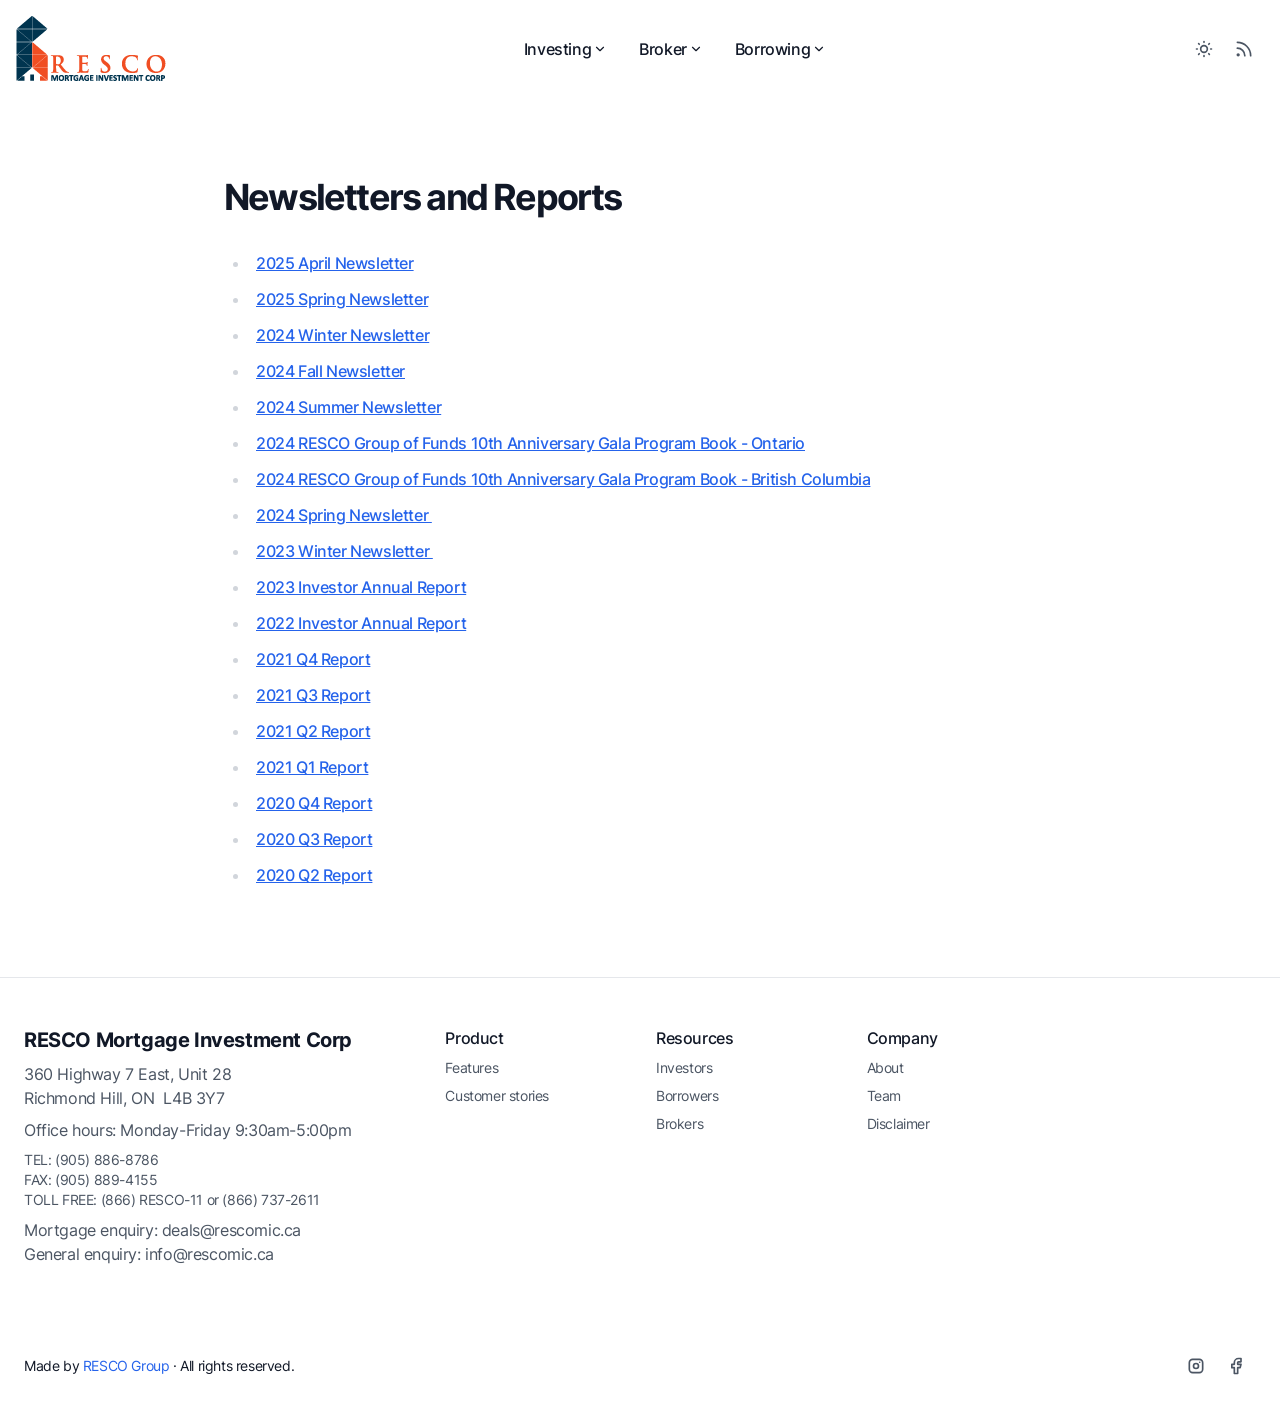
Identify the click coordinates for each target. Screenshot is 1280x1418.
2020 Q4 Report (314, 803)
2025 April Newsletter (335, 263)
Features (471, 1067)
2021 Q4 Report (313, 659)
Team (884, 1095)
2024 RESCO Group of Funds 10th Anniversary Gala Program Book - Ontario (530, 443)
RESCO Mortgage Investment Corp (188, 1040)
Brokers (679, 1123)
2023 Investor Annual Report (361, 587)
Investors (684, 1067)
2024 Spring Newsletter (344, 515)
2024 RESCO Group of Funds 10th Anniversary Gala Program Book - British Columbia (563, 479)
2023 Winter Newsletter (344, 551)
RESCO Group (126, 1365)
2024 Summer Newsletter (348, 407)
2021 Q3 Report (313, 695)
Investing (565, 49)
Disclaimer (898, 1123)
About (885, 1067)
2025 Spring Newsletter (342, 299)
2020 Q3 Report (314, 839)
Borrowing (780, 49)
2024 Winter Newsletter (342, 335)
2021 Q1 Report (312, 767)
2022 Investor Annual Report (361, 623)
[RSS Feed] (1244, 49)
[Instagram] (1196, 1366)
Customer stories (497, 1095)
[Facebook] (1236, 1366)
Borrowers (687, 1095)
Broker (671, 49)
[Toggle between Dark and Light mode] (1204, 49)
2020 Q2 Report (314, 875)
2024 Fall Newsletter (330, 371)
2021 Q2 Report (313, 731)
